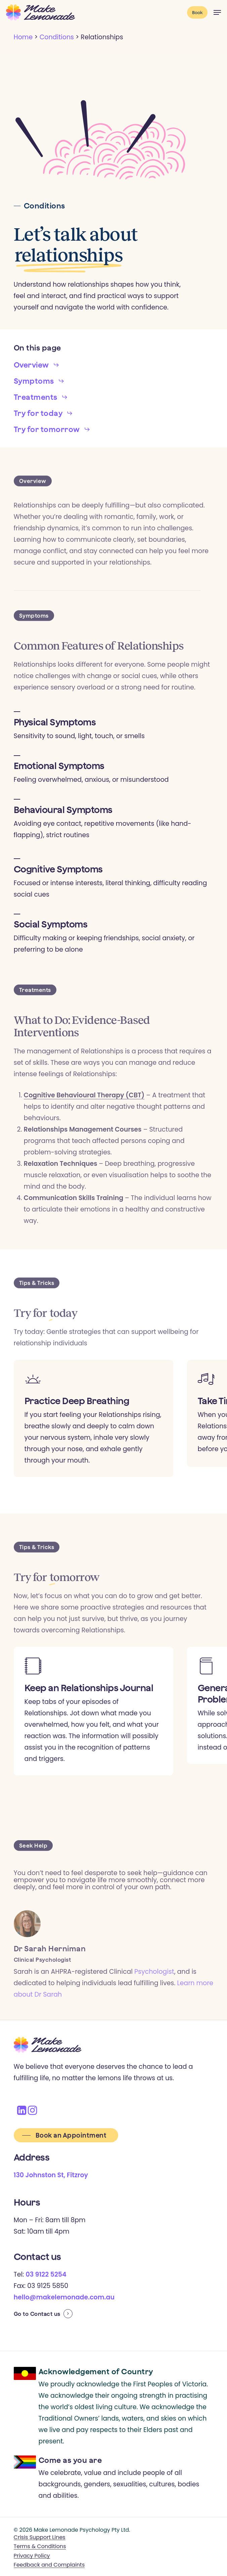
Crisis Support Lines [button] (39, 2537)
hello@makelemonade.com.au (64, 2297)
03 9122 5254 (46, 2274)
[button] (217, 12)
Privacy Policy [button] (32, 2556)
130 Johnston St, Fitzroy (51, 2175)
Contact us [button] (45, 2314)
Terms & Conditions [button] (40, 2546)
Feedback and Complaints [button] (49, 2565)
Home (23, 37)
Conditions (57, 37)
